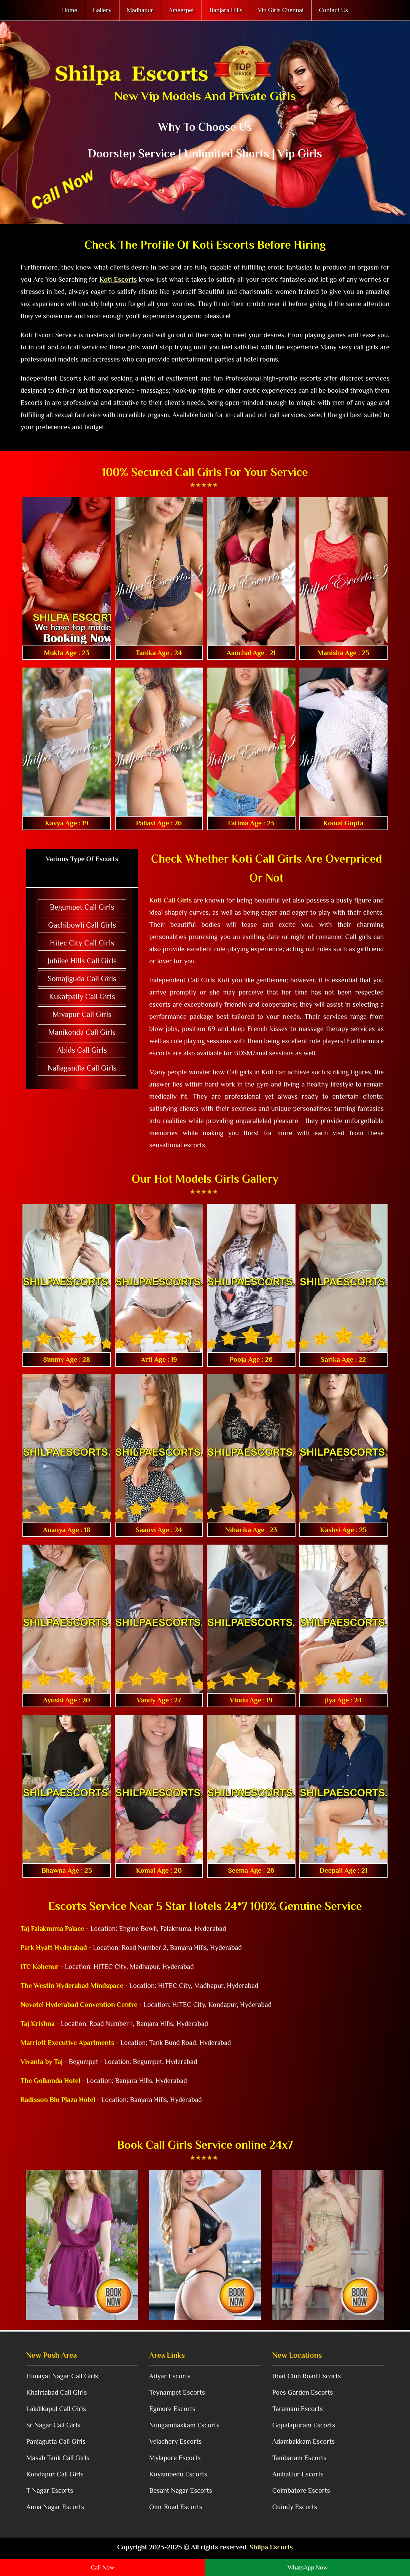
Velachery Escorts (175, 2441)
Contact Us (333, 10)
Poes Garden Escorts (302, 2392)
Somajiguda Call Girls (82, 978)
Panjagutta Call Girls (56, 2441)
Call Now (102, 2567)
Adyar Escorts (169, 2376)
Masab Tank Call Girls (57, 2458)
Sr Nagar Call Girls (53, 2425)
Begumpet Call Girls (82, 907)
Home (69, 10)
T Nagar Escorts (49, 2490)
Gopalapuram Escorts (303, 2425)
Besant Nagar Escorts (180, 2490)
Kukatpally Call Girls (82, 996)
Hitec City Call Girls (82, 943)
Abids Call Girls (82, 1050)
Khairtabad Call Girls (56, 2392)
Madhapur (140, 10)
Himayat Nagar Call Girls (62, 2376)
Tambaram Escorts (299, 2458)
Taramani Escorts (297, 2409)
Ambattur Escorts (298, 2474)
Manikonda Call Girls (82, 1032)
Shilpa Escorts (271, 2547)
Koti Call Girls (170, 900)
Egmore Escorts (172, 2409)
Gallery (101, 10)
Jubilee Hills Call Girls (82, 960)
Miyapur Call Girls (81, 1014)
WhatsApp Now (307, 2567)
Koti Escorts (118, 279)
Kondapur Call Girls (55, 2474)
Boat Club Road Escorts (306, 2376)
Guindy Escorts (294, 2507)
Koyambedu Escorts (178, 2474)
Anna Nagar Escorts (55, 2507)
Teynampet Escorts (177, 2392)
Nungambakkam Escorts (184, 2425)
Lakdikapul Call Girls (56, 2409)
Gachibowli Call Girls (82, 925)
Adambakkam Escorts (303, 2441)
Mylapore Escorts (174, 2458)
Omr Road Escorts (175, 2507)
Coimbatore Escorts (301, 2490)
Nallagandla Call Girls (82, 1068)
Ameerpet (181, 10)
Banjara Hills (226, 10)
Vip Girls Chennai (281, 10)
